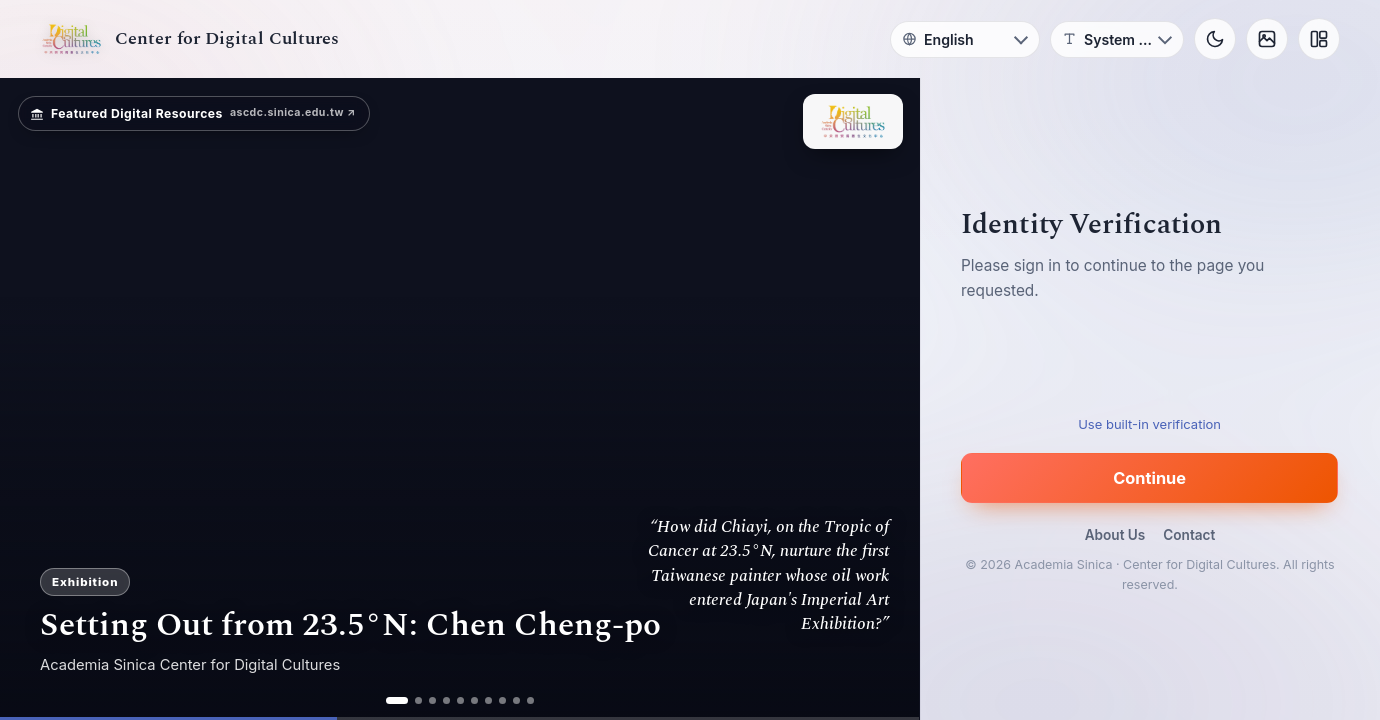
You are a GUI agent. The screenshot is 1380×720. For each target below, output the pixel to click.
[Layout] (1319, 39)
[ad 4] (446, 700)
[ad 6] (474, 700)
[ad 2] (418, 700)
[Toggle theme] (1215, 39)
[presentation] (1150, 366)
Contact (1189, 535)
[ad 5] (460, 700)
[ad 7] (488, 700)
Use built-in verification (1150, 424)
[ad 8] (502, 700)
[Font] (1117, 39)
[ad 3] (432, 700)
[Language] (965, 39)
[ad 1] (397, 700)
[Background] (1267, 39)
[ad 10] (530, 700)
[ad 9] (516, 700)
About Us (1115, 535)
